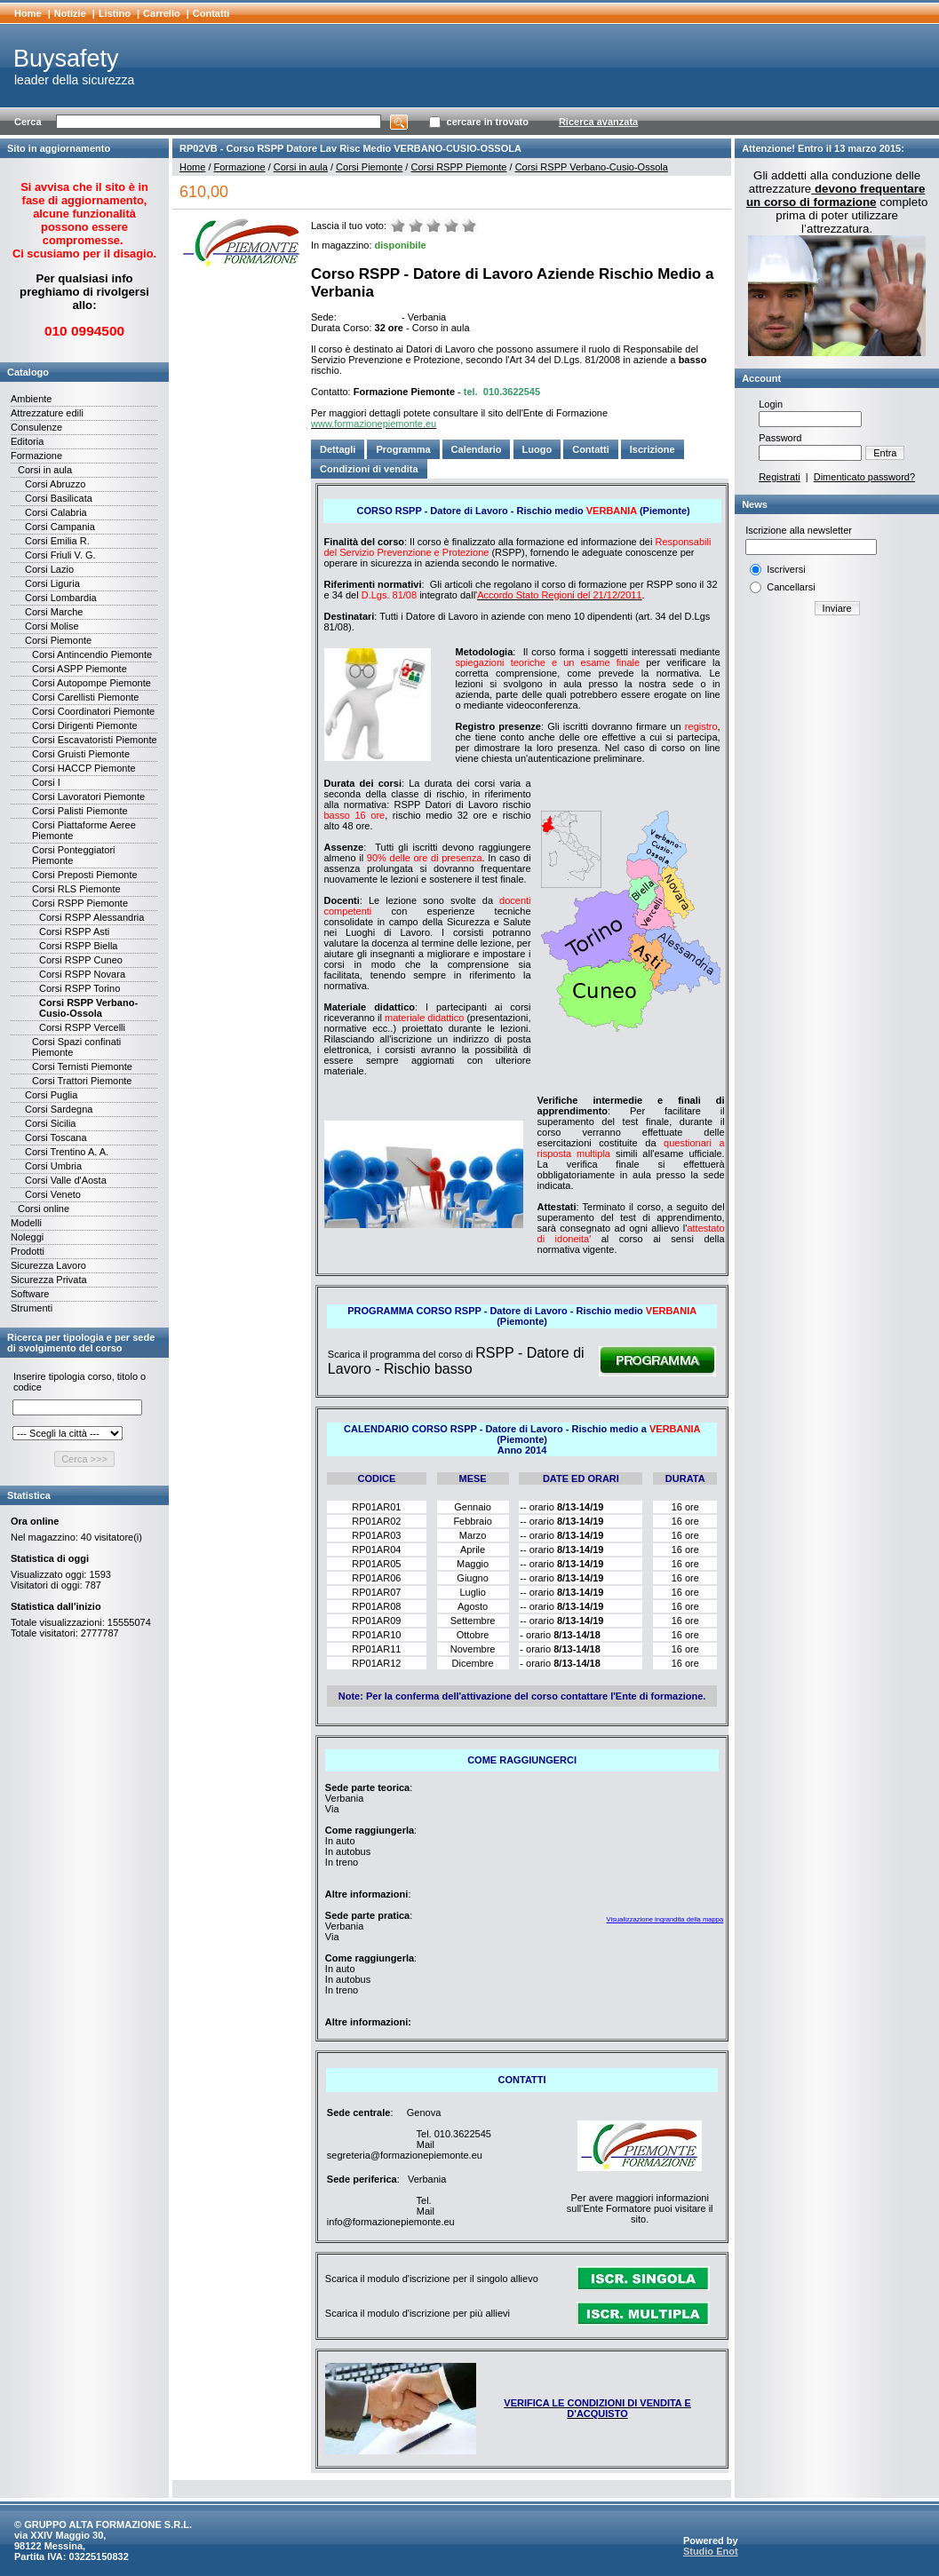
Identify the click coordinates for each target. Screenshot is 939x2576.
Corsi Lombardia (61, 597)
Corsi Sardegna (58, 1109)
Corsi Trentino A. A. (66, 1151)
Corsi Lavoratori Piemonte (88, 796)
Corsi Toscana (56, 1137)
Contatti (211, 13)
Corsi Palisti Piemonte (80, 810)
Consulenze (36, 427)
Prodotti (27, 1251)
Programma (403, 449)
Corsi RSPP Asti (74, 931)
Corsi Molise (52, 626)
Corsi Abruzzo (55, 484)
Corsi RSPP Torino (79, 988)
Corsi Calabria (56, 512)
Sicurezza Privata (49, 1279)
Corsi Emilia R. (57, 540)
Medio (433, 225)
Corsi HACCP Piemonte (84, 768)
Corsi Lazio (49, 569)
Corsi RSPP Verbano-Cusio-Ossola (88, 1008)
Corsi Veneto (53, 1194)
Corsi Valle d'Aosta (66, 1180)
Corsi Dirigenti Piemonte (85, 725)
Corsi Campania (60, 526)
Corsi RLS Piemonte (76, 889)
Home (28, 13)
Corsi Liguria (52, 583)
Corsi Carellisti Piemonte (85, 697)
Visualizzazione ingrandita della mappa (665, 1919)
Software (30, 1293)
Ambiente (31, 398)
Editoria (27, 441)
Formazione (36, 455)
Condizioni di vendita (369, 469)
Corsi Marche (54, 611)
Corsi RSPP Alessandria (91, 917)
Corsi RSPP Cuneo (81, 960)
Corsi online (43, 1208)
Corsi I (46, 782)
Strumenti (31, 1308)
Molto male (398, 225)
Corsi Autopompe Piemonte (91, 683)
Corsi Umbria (53, 1166)
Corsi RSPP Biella (78, 945)
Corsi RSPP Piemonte (80, 903)
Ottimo (469, 225)
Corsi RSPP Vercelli (82, 1027)
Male (416, 225)
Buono (451, 225)
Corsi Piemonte (58, 640)
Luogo (537, 449)
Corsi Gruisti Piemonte (81, 754)
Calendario (476, 449)
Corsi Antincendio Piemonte (92, 654)
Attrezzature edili (47, 413)
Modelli (26, 1222)
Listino (115, 13)
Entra (884, 453)
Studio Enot (710, 2551)
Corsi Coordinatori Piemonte (93, 711)
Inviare (837, 608)
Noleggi (27, 1237)
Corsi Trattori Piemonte (81, 1080)
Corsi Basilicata (58, 498)
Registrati (779, 477)
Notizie (70, 13)
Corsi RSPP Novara (82, 974)
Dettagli (337, 449)
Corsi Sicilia (50, 1123)
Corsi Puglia (51, 1095)
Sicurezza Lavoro (48, 1265)
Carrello (161, 13)
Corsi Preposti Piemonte (85, 874)
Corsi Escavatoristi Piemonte (94, 739)
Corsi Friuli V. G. (60, 555)
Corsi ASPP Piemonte (79, 668)
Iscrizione (652, 449)
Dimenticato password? (864, 477)
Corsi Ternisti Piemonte (82, 1066)
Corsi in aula (45, 469)
